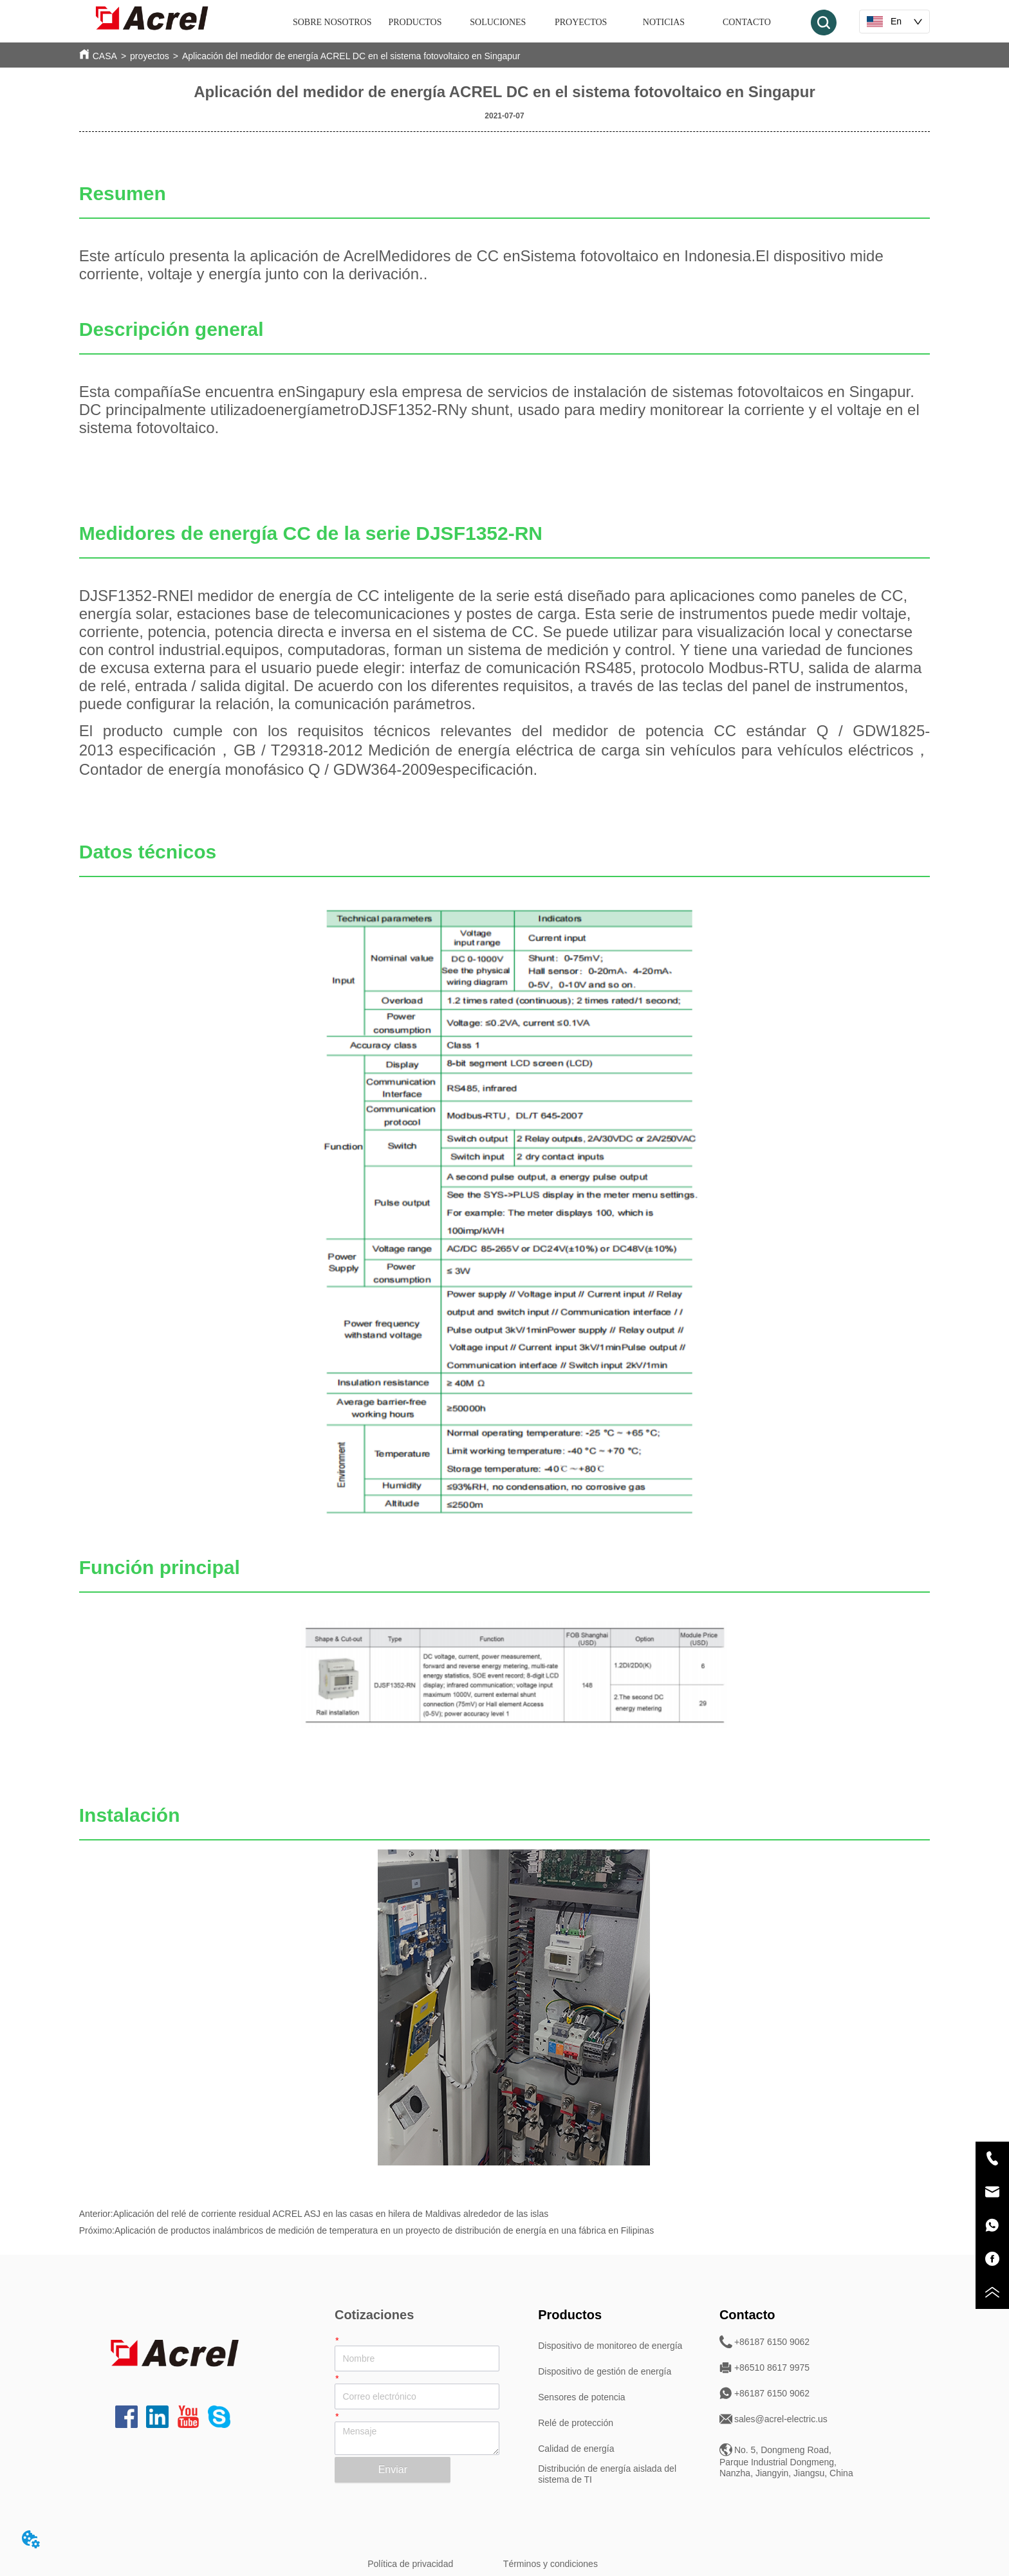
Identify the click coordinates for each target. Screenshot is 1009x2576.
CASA (105, 56)
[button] (415, 22)
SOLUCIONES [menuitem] (498, 22)
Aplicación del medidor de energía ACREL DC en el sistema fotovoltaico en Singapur (351, 56)
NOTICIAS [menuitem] (664, 22)
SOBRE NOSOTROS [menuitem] (332, 22)
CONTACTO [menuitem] (747, 22)
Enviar (392, 2469)
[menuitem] (415, 22)
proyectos (149, 56)
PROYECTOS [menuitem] (581, 22)
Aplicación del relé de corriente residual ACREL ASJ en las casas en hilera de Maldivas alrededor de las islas (331, 2214)
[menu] (539, 22)
